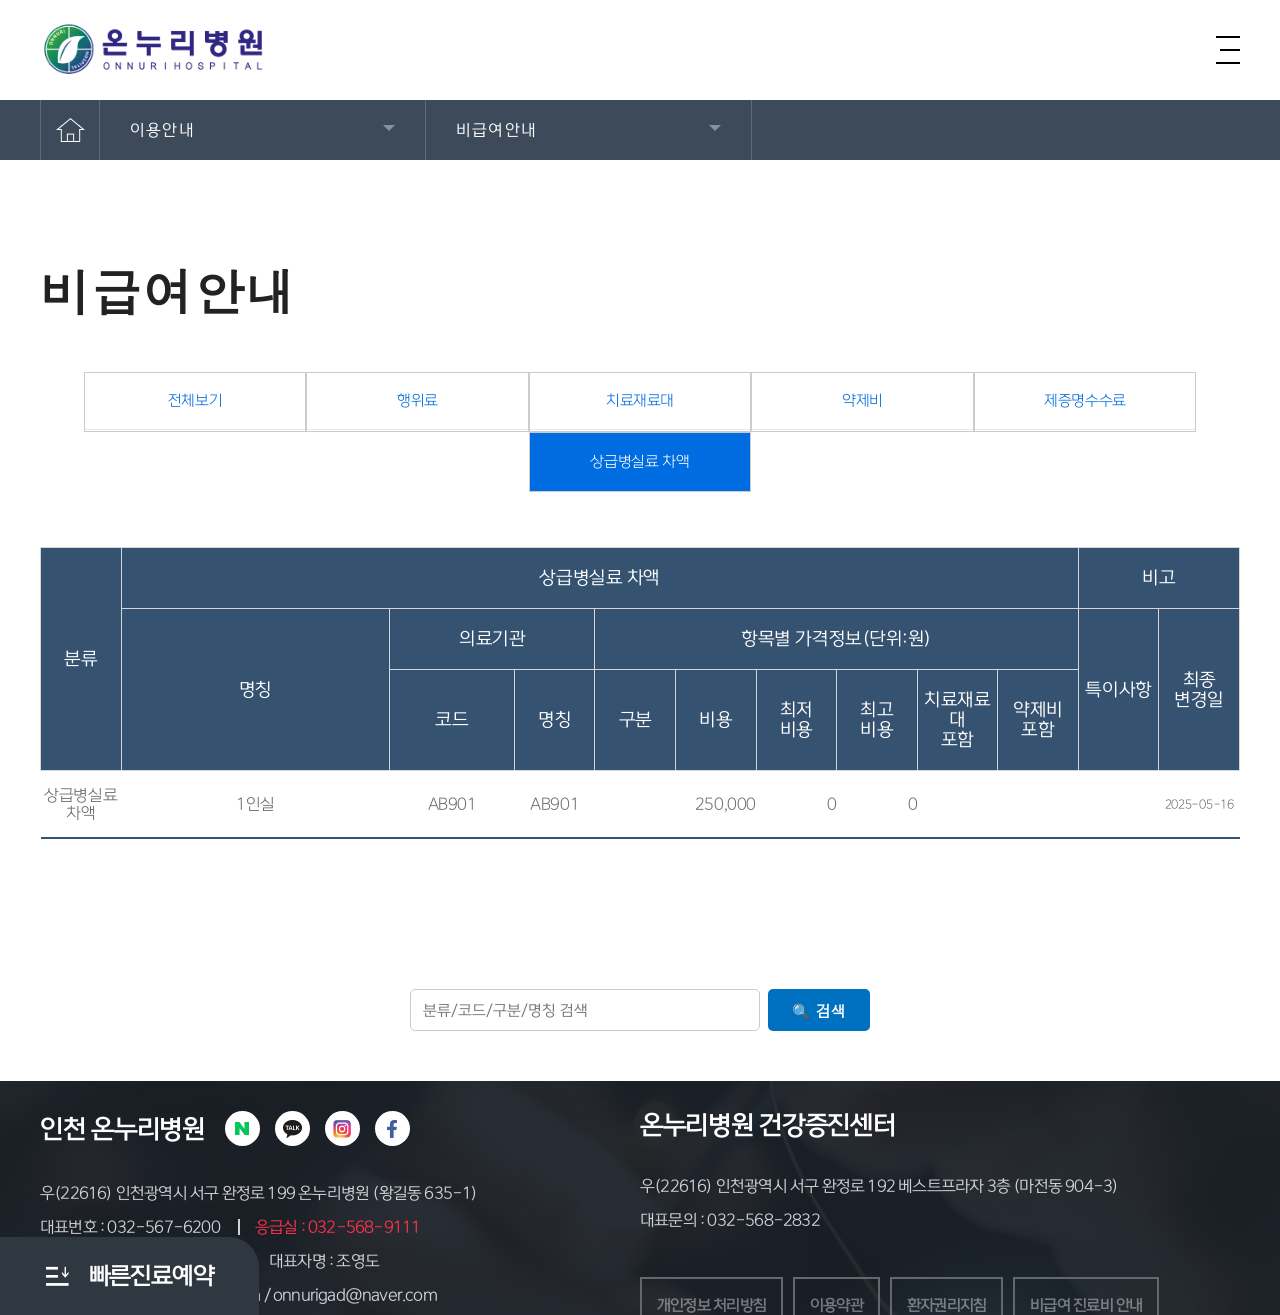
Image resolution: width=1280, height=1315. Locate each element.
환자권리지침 (961, 1256)
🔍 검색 (819, 960)
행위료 (340, 410)
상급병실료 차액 (1140, 411)
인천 (62, 1079)
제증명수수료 (940, 410)
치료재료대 (540, 410)
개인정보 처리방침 (715, 1256)
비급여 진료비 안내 (1108, 1256)
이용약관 (846, 1256)
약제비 (740, 410)
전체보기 (140, 410)
